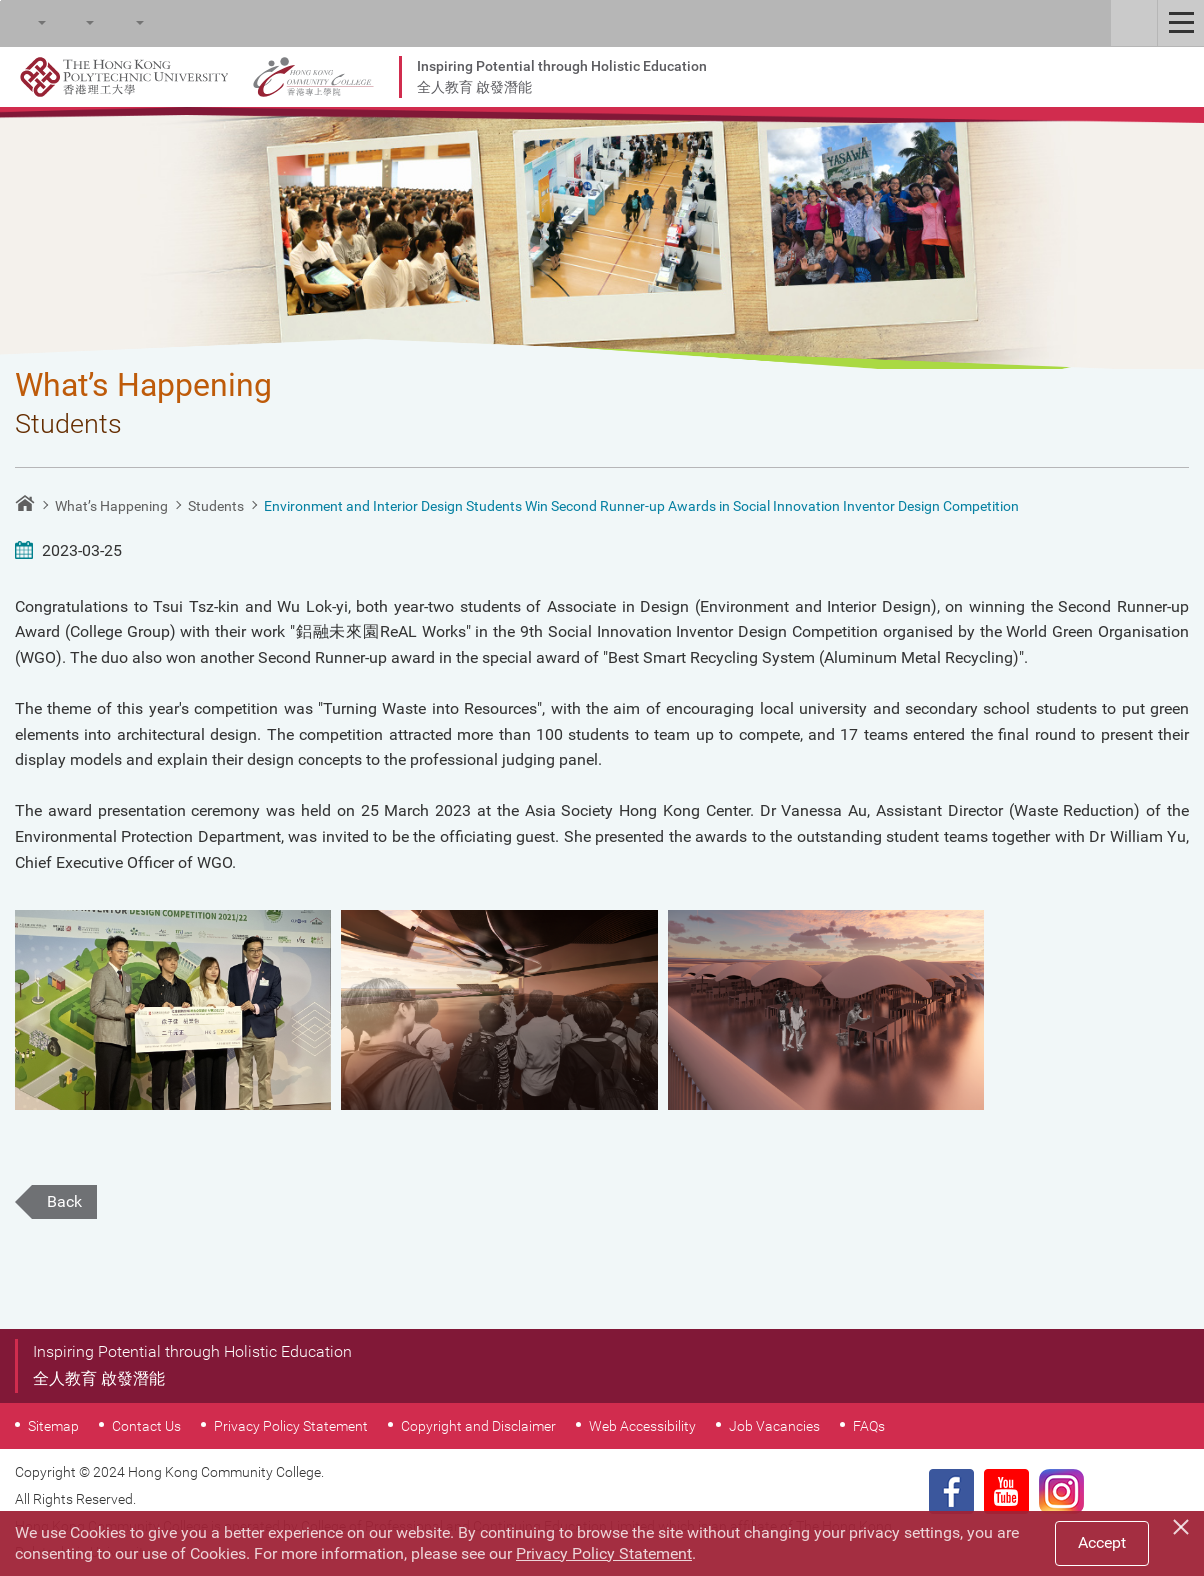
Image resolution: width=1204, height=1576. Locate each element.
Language (121, 23)
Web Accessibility (642, 1426)
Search (23, 23)
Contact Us (146, 1426)
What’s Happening (111, 506)
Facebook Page (951, 1491)
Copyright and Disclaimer (478, 1426)
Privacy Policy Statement (291, 1426)
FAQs (869, 1426)
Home (25, 503)
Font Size (71, 23)
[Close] (1184, 1524)
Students (216, 506)
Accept (1102, 1542)
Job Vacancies (774, 1426)
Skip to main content (0, 0)
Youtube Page (1006, 1491)
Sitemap (53, 1426)
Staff (1134, 23)
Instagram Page (1061, 1491)
